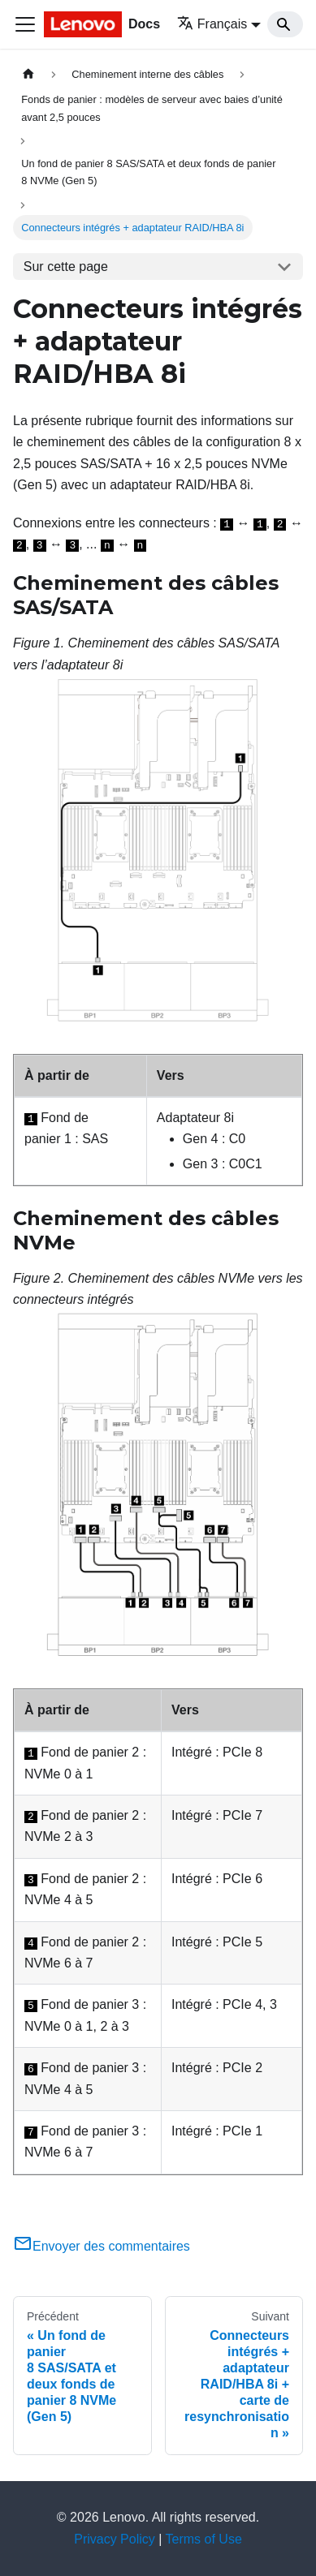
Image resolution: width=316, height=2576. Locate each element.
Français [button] (212, 24)
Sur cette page (66, 266)
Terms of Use (204, 2539)
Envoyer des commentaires (101, 2246)
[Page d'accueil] (28, 74)
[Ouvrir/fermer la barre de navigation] (25, 24)
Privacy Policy (114, 2539)
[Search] (285, 24)
